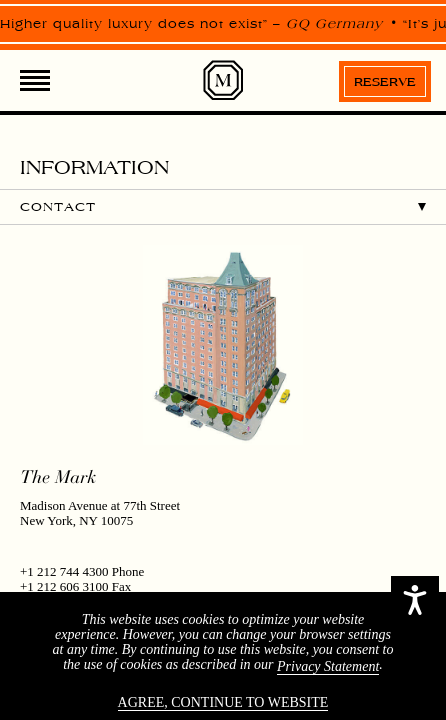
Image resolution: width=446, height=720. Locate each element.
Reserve (385, 82)
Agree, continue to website (223, 702)
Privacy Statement (328, 666)
